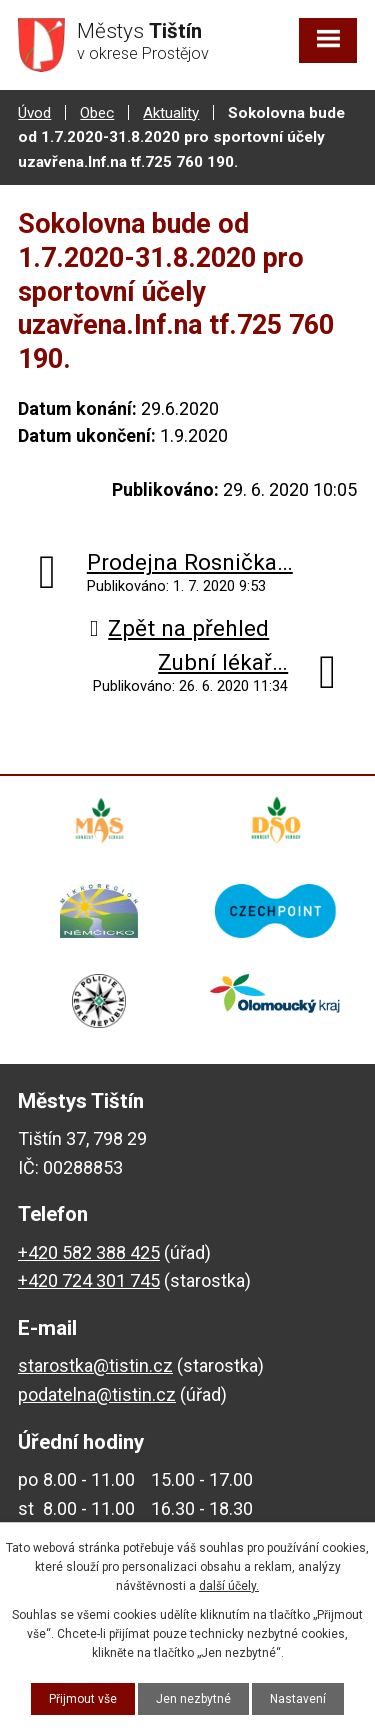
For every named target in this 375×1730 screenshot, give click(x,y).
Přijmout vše (83, 1699)
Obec (97, 113)
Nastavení (298, 1699)
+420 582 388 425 (89, 1252)
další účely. (229, 1586)
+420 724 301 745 (89, 1280)
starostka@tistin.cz (95, 1365)
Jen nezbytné (193, 1699)
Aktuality (171, 113)
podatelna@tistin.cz (97, 1394)
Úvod (34, 113)
